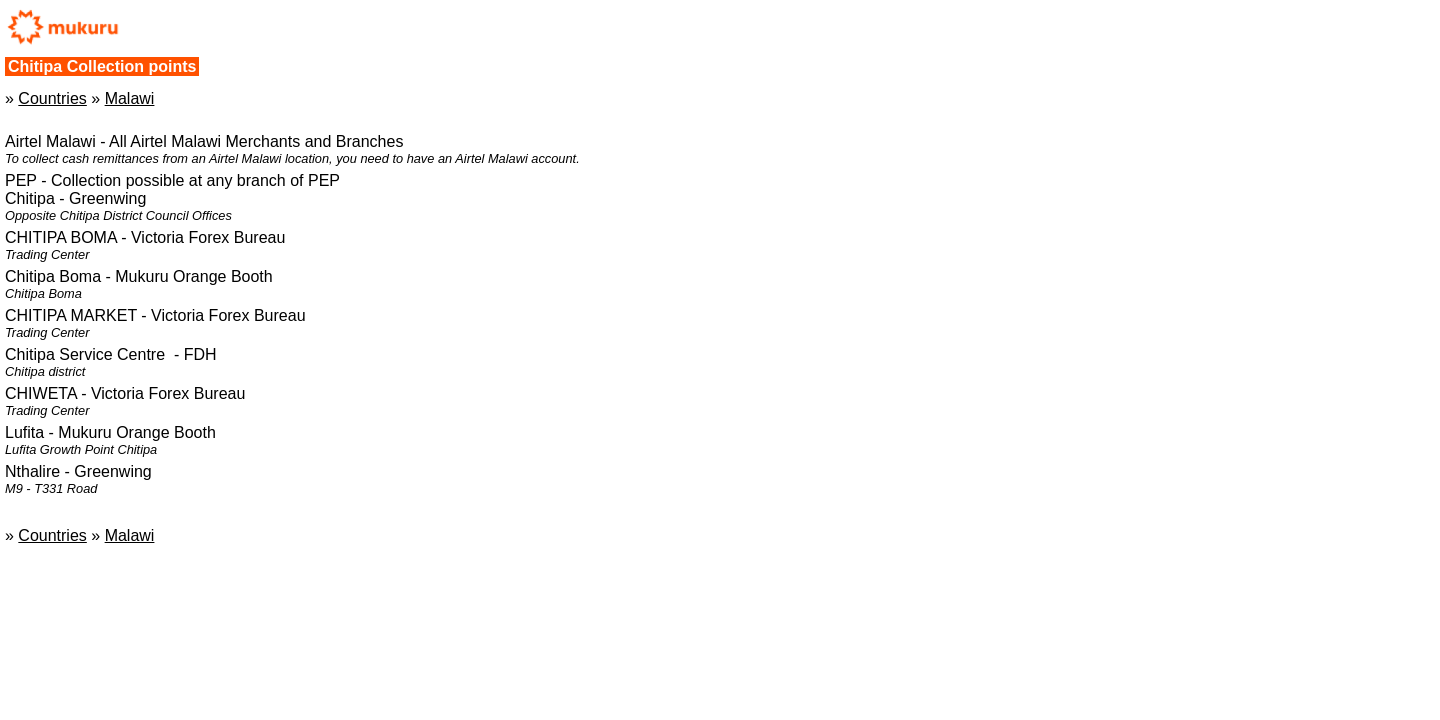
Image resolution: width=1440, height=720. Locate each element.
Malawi (130, 98)
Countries (52, 98)
